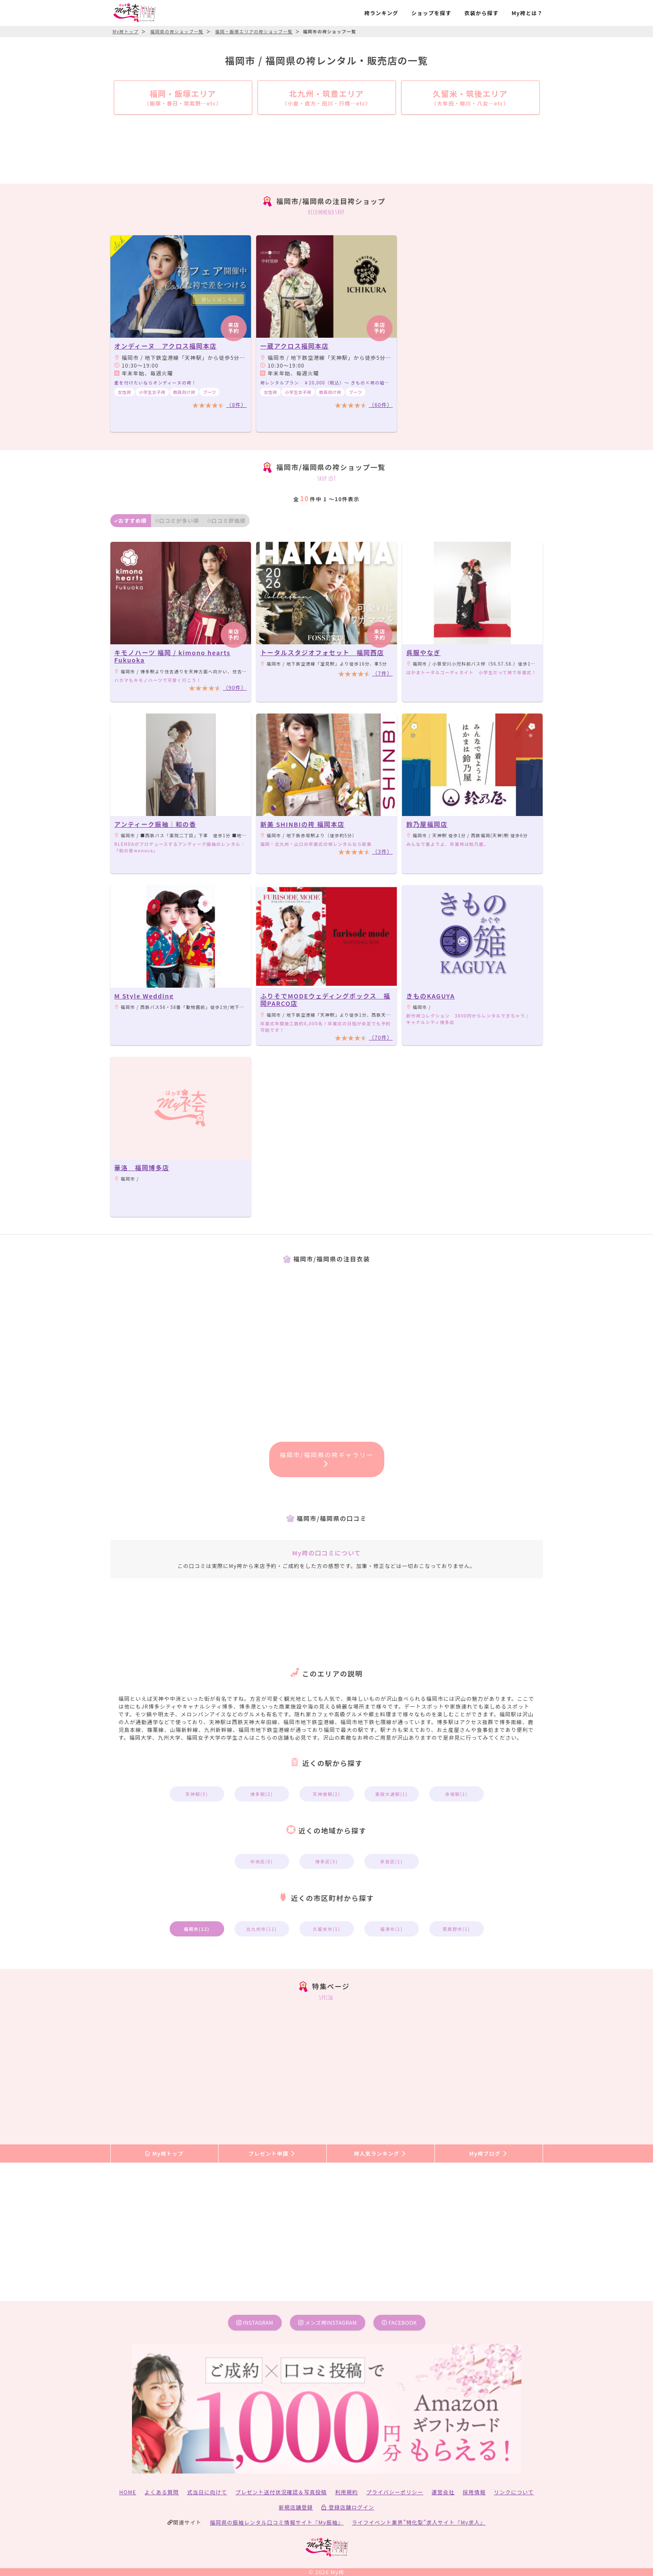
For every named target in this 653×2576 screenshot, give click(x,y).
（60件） (380, 404)
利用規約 (346, 2492)
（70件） (380, 1037)
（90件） (235, 687)
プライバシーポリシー (394, 2492)
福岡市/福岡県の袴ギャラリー (326, 1458)
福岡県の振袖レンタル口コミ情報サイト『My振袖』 (277, 2522)
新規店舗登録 (296, 2507)
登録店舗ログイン (347, 2507)
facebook (399, 2322)
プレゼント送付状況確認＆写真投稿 (281, 2492)
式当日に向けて (207, 2492)
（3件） (382, 851)
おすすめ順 (130, 520)
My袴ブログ (488, 2153)
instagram (254, 2322)
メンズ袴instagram (327, 2322)
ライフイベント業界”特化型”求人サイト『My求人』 (419, 2522)
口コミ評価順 (226, 520)
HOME (127, 2492)
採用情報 (474, 2492)
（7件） (382, 673)
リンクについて (514, 2492)
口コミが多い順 (177, 520)
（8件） (236, 404)
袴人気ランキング (380, 2153)
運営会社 (442, 2492)
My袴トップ (164, 2153)
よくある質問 (162, 2492)
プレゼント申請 (272, 2153)
